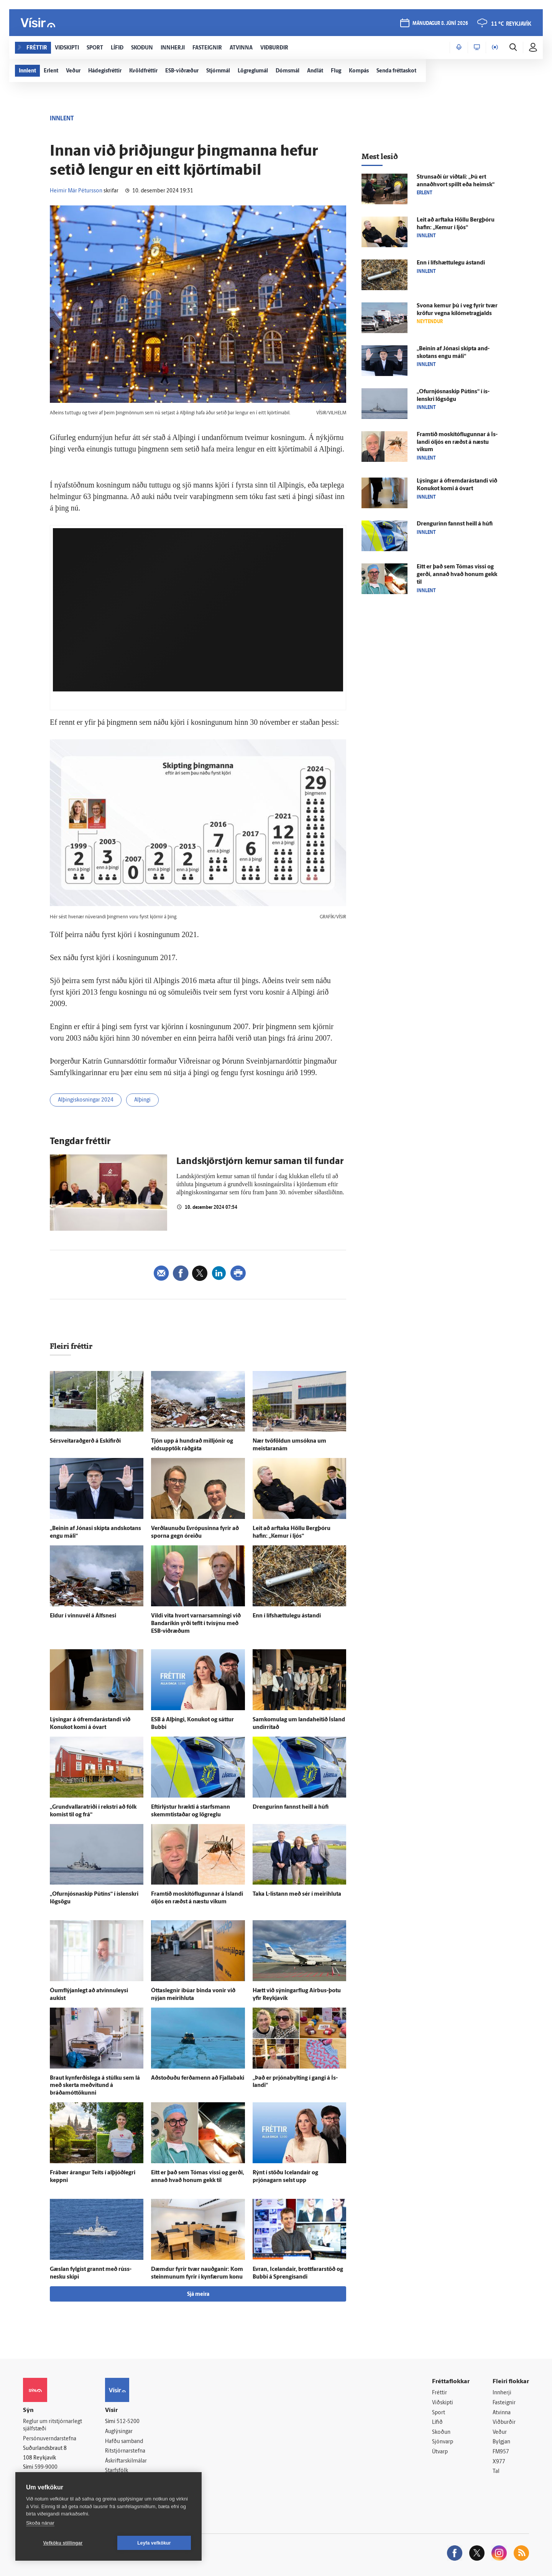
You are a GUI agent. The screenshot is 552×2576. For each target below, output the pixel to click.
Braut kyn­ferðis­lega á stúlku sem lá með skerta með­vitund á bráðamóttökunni (95, 2086)
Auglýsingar (119, 2432)
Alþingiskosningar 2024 (85, 1100)
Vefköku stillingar (63, 2543)
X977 (499, 2462)
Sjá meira (198, 2294)
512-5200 (128, 2422)
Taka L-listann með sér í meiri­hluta (297, 1894)
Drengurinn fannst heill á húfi (291, 1807)
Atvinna (502, 2413)
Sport (438, 2413)
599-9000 (46, 2467)
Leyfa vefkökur (154, 2543)
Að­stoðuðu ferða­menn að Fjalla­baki (197, 2078)
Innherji (502, 2393)
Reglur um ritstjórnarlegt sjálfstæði (52, 2425)
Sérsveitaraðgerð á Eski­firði (85, 1441)
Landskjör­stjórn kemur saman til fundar (259, 1161)
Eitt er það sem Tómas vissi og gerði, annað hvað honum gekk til (457, 574)
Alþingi (142, 1100)
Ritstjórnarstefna (125, 2451)
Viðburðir (504, 2422)
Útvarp (440, 2452)
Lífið (437, 2422)
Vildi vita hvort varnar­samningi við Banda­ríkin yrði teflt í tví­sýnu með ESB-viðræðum (196, 1623)
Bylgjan (501, 2442)
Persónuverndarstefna (49, 2439)
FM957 (501, 2452)
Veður (500, 2432)
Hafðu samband (124, 2442)
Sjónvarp (442, 2442)
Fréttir (439, 2393)
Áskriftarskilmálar (126, 2461)
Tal (496, 2471)
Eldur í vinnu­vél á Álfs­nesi (83, 1616)
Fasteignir (504, 2403)
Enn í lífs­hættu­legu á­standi (287, 1616)
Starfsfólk (116, 2471)
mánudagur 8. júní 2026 (440, 23)
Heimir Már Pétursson (76, 191)
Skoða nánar (40, 2523)
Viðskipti (442, 2403)
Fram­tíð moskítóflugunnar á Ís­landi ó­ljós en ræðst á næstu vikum (457, 442)
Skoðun (441, 2432)
